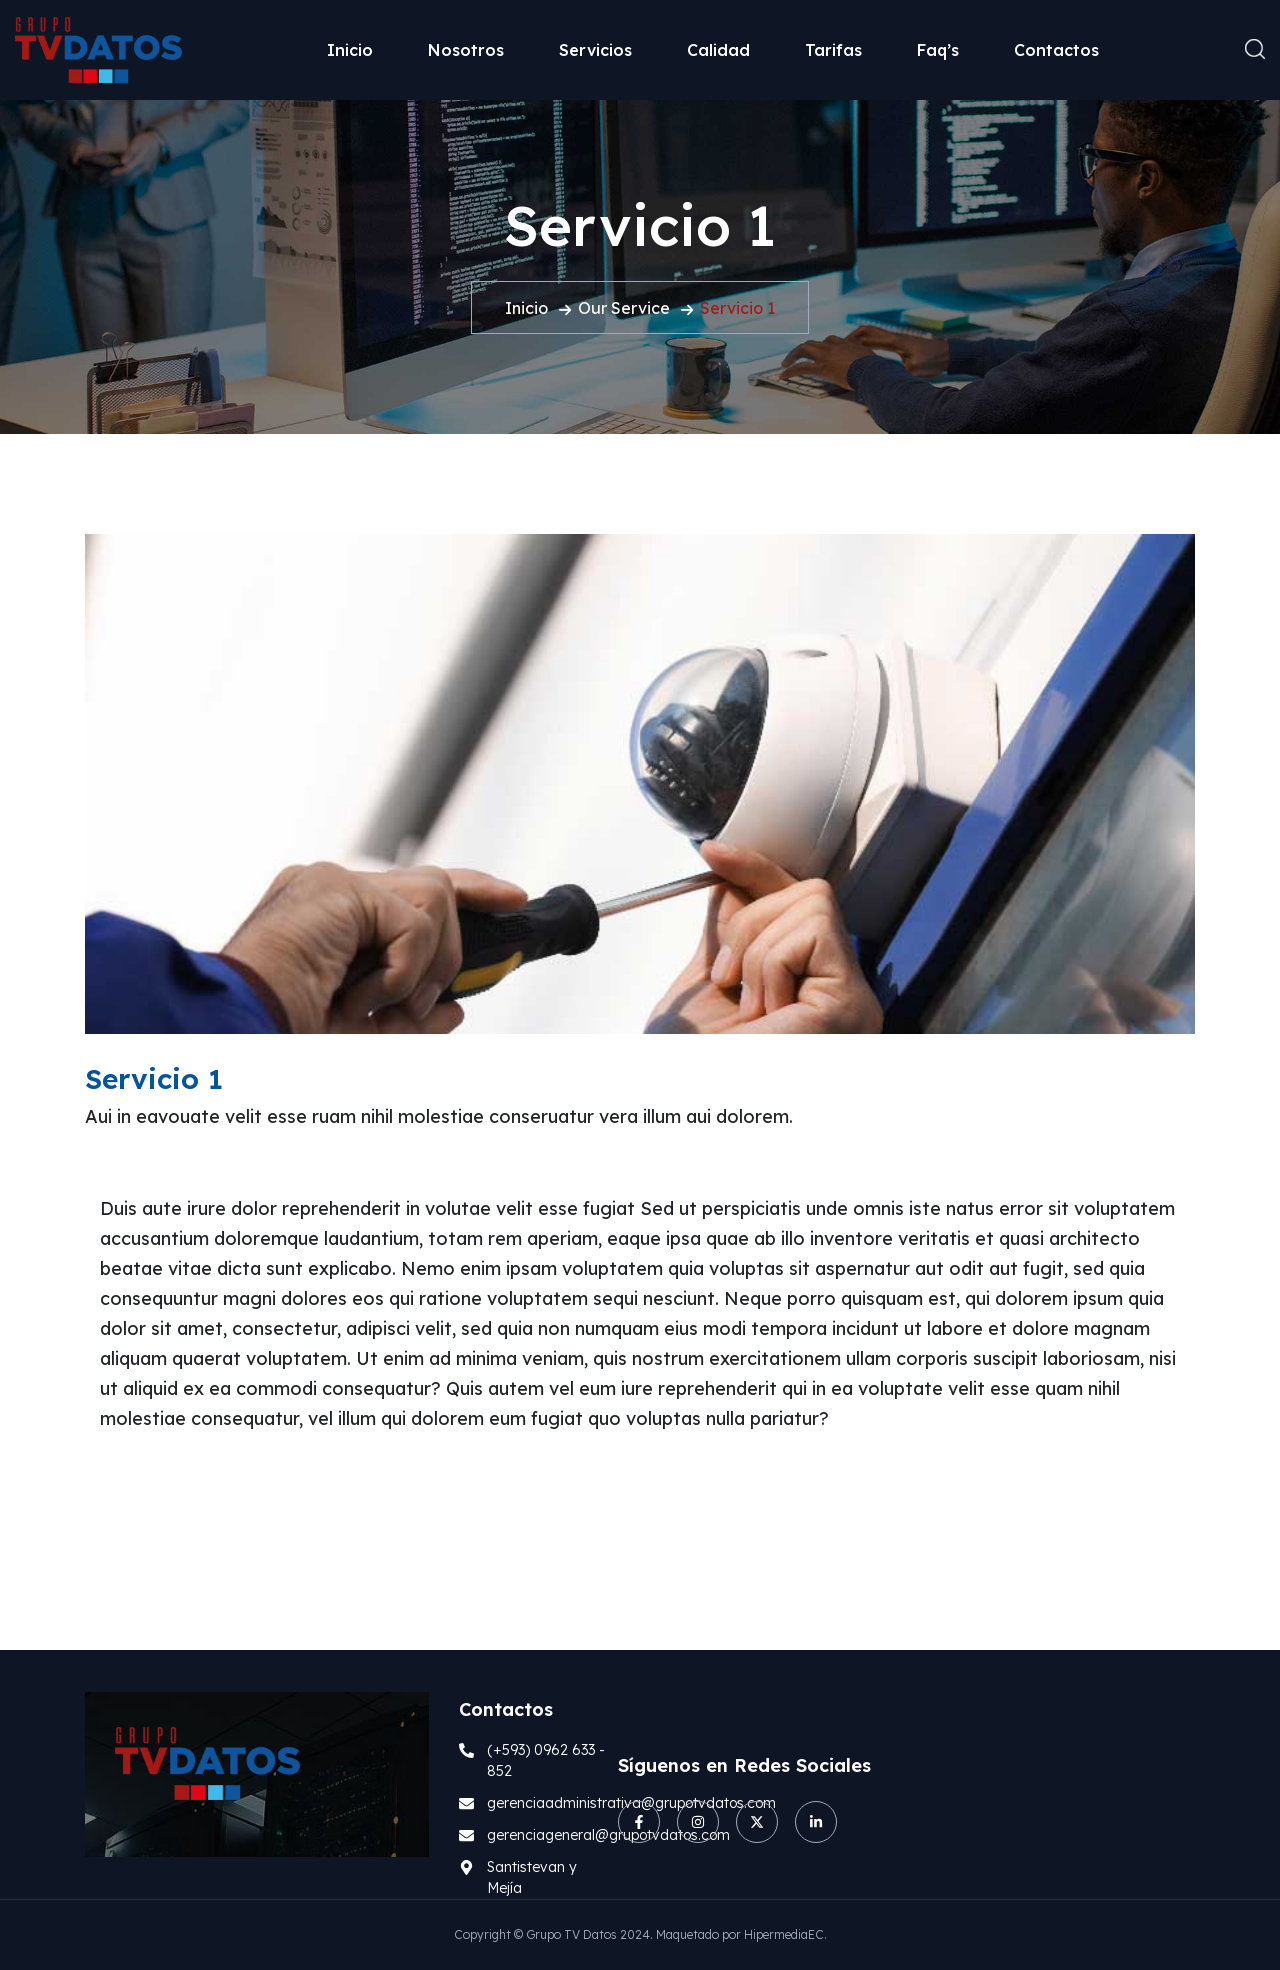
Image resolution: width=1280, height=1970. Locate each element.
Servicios (595, 50)
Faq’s (938, 50)
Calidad (718, 50)
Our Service (624, 308)
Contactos (1056, 50)
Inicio (350, 50)
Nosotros (466, 50)
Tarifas (833, 50)
